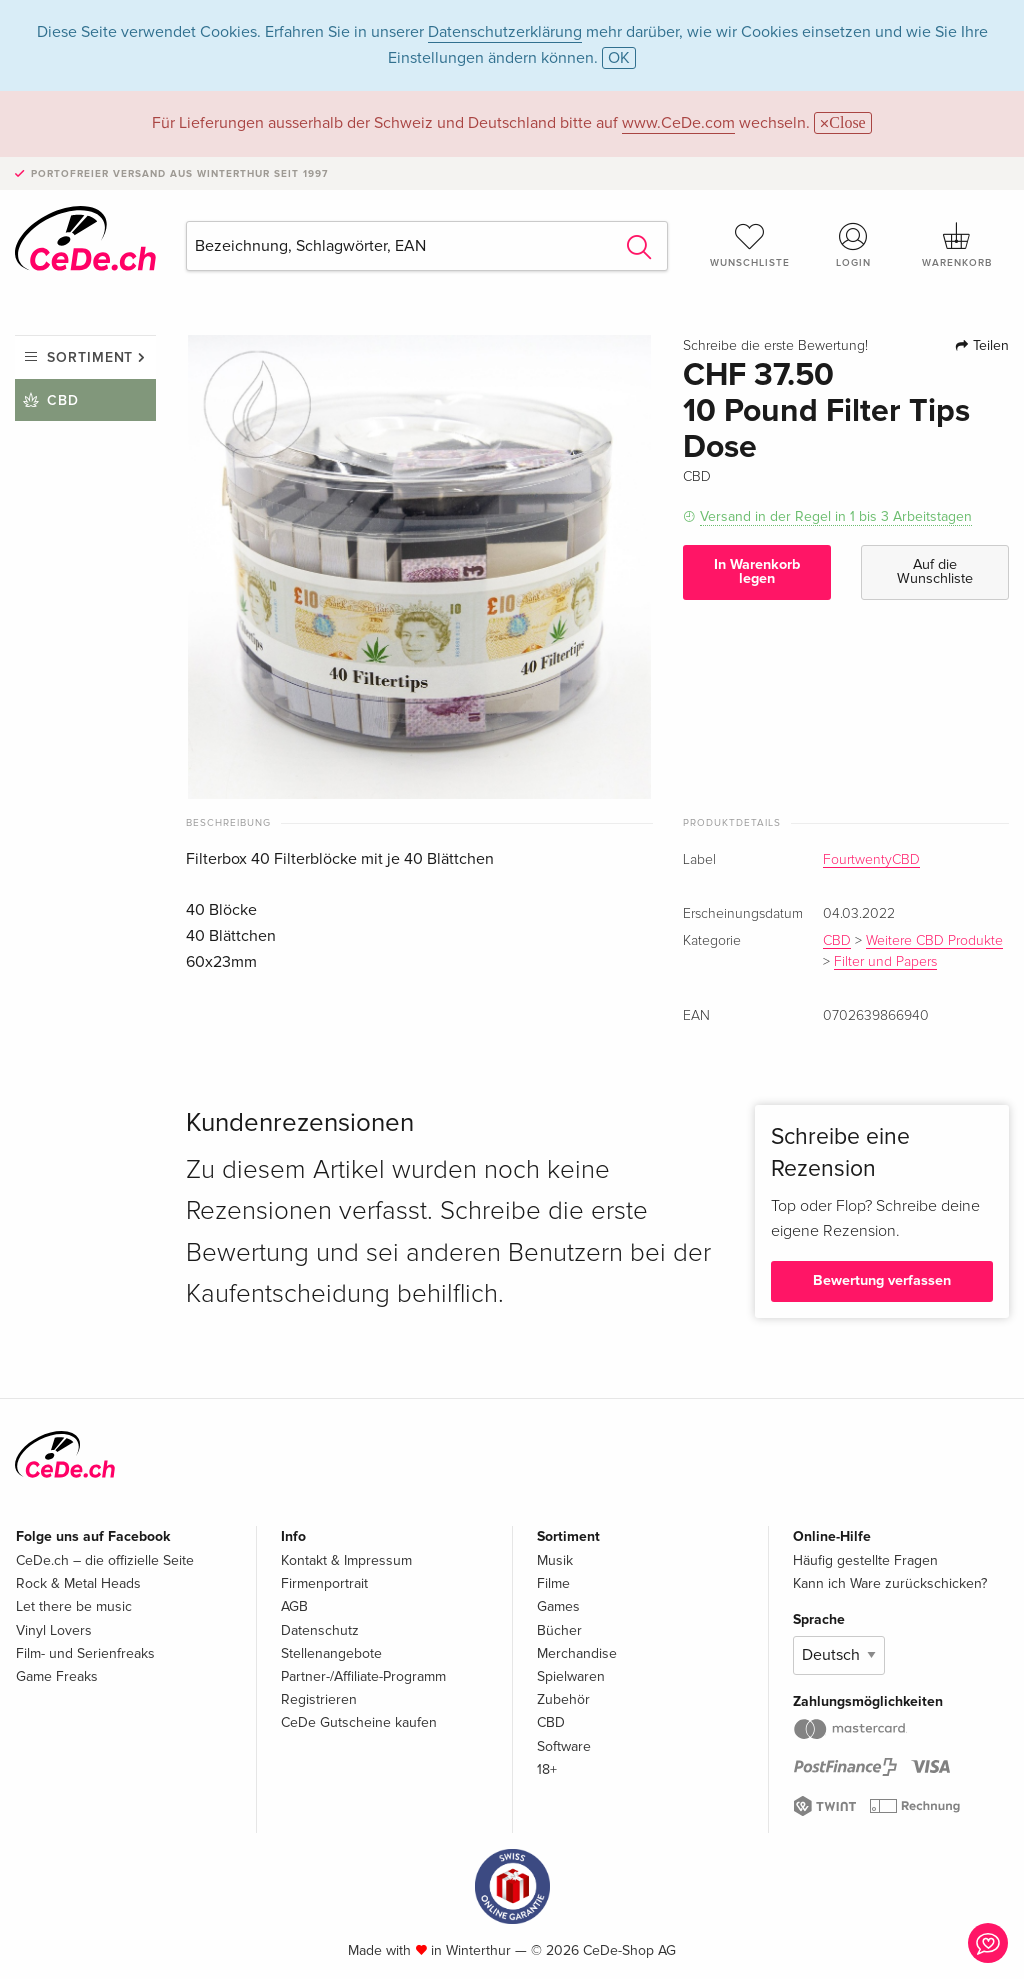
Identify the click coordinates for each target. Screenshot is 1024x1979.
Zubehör (563, 1699)
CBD (63, 400)
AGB (294, 1606)
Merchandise (577, 1653)
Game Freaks (57, 1676)
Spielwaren (571, 1676)
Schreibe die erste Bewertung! (775, 346)
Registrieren (319, 1699)
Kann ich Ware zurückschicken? (890, 1583)
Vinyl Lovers (54, 1630)
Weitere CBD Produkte (934, 941)
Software (564, 1746)
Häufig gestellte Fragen (865, 1560)
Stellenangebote (331, 1653)
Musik (555, 1560)
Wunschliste (750, 245)
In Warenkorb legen (757, 571)
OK (619, 58)
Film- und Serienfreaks (85, 1653)
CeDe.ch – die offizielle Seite (105, 1560)
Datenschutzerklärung (505, 32)
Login (853, 245)
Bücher (559, 1630)
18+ (547, 1769)
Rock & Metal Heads (78, 1583)
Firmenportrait (324, 1583)
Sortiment (90, 357)
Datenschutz (320, 1630)
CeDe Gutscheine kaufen (359, 1722)
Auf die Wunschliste (935, 571)
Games (558, 1606)
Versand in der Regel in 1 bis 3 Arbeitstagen (836, 516)
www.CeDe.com (678, 123)
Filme (553, 1583)
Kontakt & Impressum (346, 1560)
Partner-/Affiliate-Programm (363, 1676)
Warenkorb (957, 245)
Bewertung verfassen (882, 1280)
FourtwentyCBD (871, 860)
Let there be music (74, 1606)
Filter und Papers (885, 962)
